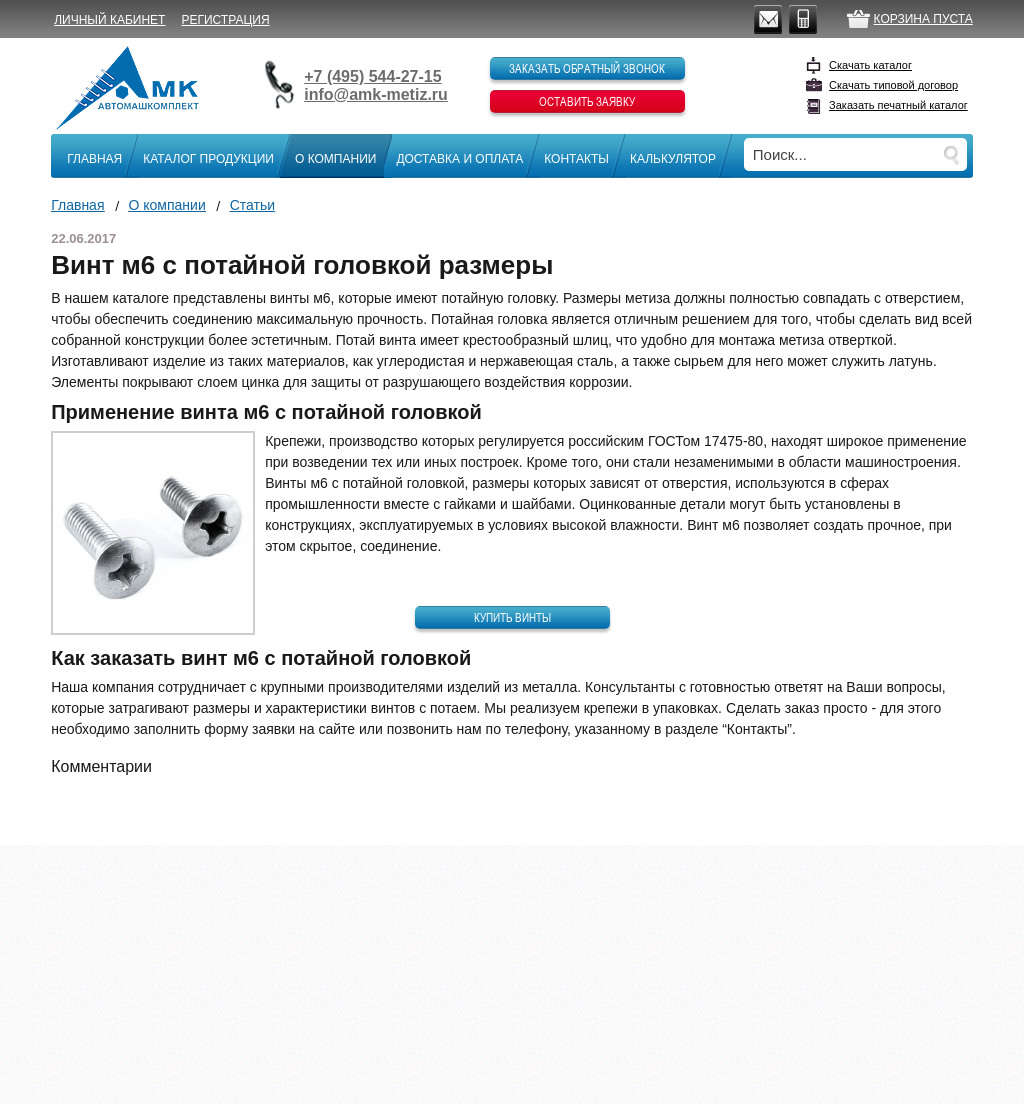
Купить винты (512, 617)
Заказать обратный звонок (587, 68)
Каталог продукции (208, 159)
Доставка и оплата (459, 159)
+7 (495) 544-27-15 (372, 76)
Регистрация (225, 20)
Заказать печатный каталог (898, 105)
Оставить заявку (587, 101)
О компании (335, 159)
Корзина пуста (923, 19)
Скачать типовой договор (893, 85)
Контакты (576, 159)
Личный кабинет (109, 20)
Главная (94, 159)
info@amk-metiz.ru (376, 94)
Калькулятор (673, 159)
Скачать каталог (870, 65)
